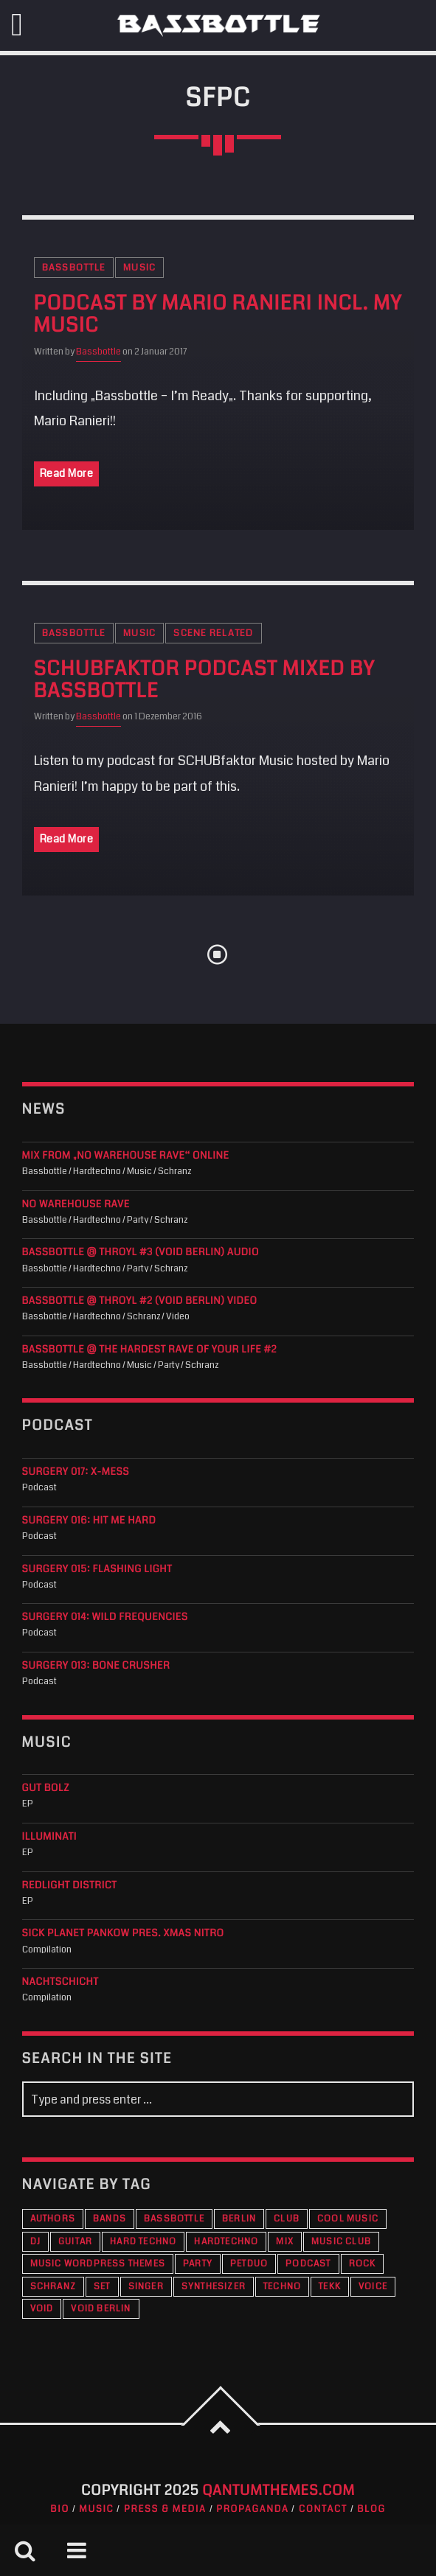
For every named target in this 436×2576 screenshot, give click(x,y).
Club (287, 2219)
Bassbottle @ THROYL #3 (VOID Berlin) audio (140, 1252)
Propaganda (252, 2509)
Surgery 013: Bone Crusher (96, 1666)
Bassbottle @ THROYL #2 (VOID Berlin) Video (139, 1301)
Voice (373, 2286)
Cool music (347, 2219)
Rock (362, 2264)
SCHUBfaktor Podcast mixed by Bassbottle (205, 680)
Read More (67, 473)
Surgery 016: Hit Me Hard (89, 1521)
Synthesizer (213, 2286)
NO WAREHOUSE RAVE (76, 1204)
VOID (42, 2309)
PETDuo (249, 2264)
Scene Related (213, 633)
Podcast (308, 2264)
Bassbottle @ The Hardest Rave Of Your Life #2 (149, 1350)
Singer (146, 2286)
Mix (285, 2241)
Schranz (53, 2286)
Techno (282, 2286)
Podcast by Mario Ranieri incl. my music (218, 315)
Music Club (341, 2241)
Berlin (239, 2219)
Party (197, 2264)
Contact (323, 2509)
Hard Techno (143, 2241)
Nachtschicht (60, 1982)
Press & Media (165, 2509)
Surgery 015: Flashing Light (97, 1569)
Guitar (75, 2241)
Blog (371, 2509)
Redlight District (69, 1885)
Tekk (330, 2286)
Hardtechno (226, 2241)
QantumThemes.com (278, 2491)
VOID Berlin (101, 2309)
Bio (59, 2509)
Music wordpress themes (97, 2264)
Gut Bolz (45, 1788)
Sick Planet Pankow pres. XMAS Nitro (123, 1933)
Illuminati (49, 1837)
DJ (35, 2241)
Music (139, 267)
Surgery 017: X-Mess (76, 1472)
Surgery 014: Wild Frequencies (105, 1617)
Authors (52, 2219)
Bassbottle (74, 267)
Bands (109, 2219)
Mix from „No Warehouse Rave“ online (125, 1156)
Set (102, 2286)
